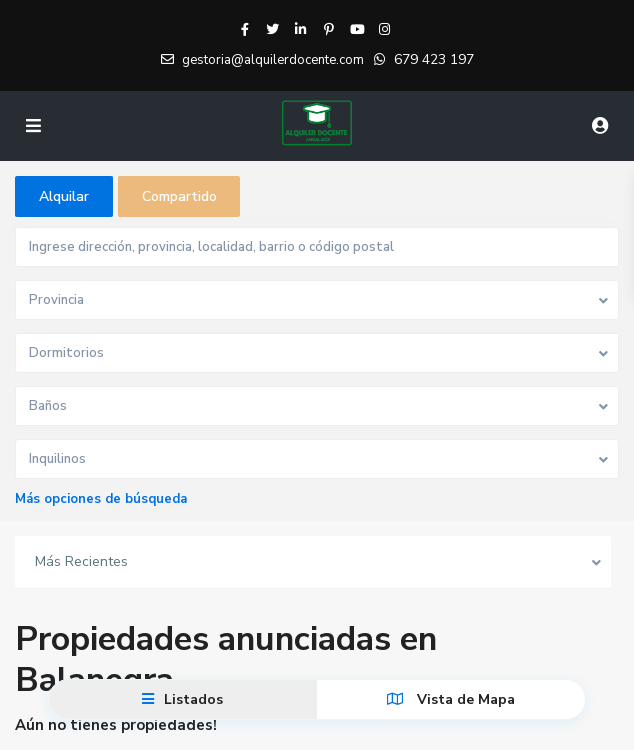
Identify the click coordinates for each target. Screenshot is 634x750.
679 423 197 (434, 59)
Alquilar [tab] (64, 196)
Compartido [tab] (179, 196)
